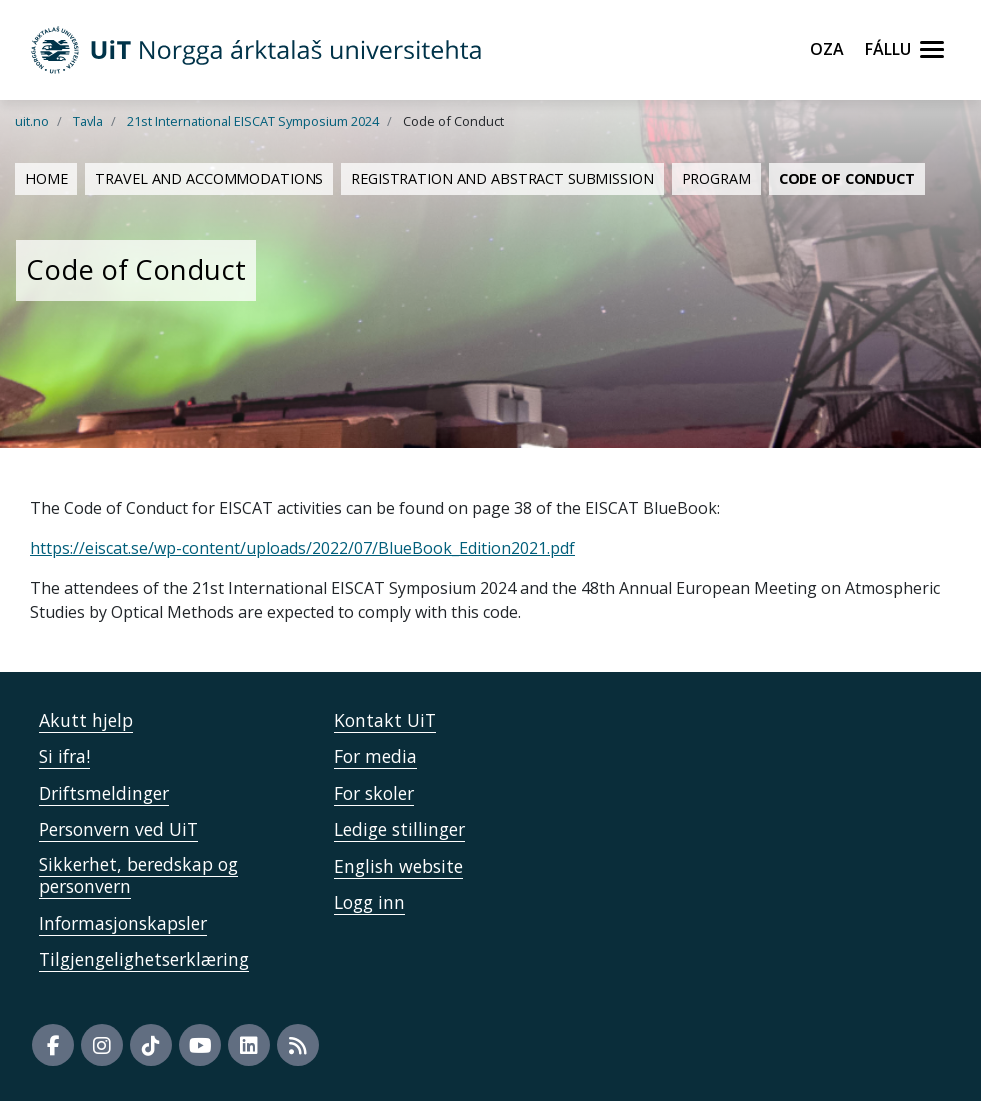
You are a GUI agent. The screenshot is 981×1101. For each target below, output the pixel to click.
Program (716, 178)
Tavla (88, 121)
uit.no (32, 121)
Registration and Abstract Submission (502, 178)
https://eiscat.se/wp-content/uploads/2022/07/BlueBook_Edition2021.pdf (302, 548)
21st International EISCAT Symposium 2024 (253, 121)
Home (46, 178)
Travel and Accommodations (209, 178)
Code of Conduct (847, 178)
